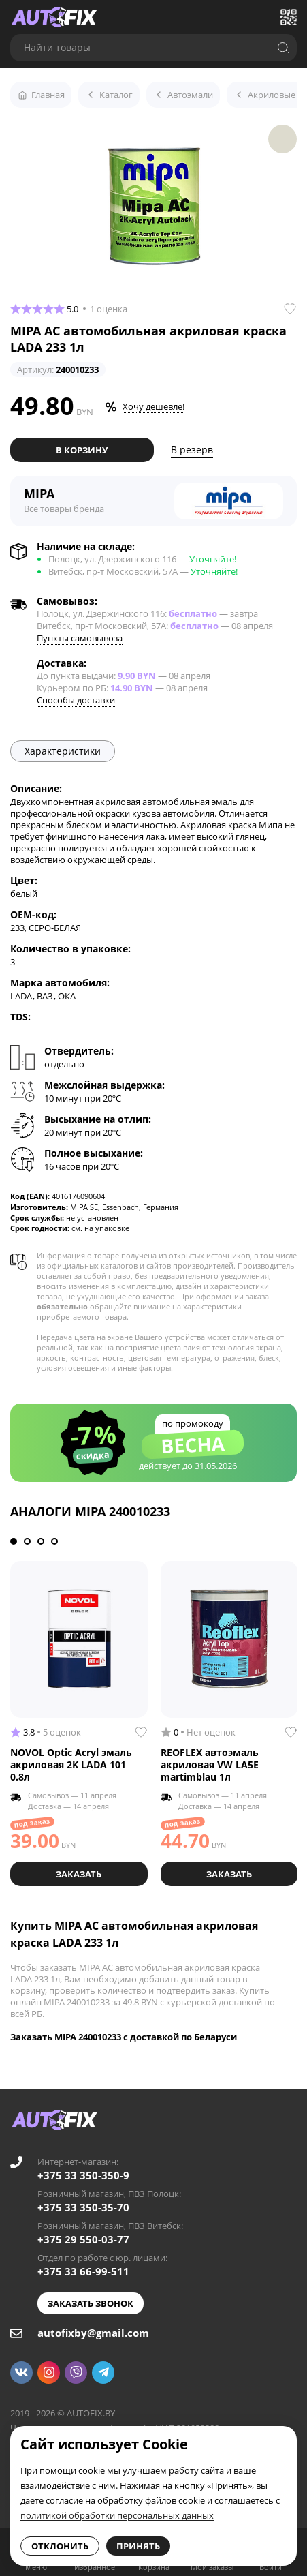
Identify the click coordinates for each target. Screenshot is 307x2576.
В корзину (82, 450)
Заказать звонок (90, 2303)
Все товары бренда (64, 508)
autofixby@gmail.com (93, 2332)
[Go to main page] (54, 17)
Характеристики (63, 750)
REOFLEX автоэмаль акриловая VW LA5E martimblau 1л (210, 1764)
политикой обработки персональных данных (117, 2515)
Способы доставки (76, 700)
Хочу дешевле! (153, 406)
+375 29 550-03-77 (83, 2239)
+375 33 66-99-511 (83, 2271)
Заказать (78, 1874)
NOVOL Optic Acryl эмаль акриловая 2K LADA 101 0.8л (71, 1764)
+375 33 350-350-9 (83, 2175)
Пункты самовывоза (80, 638)
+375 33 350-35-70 (83, 2207)
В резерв (192, 449)
